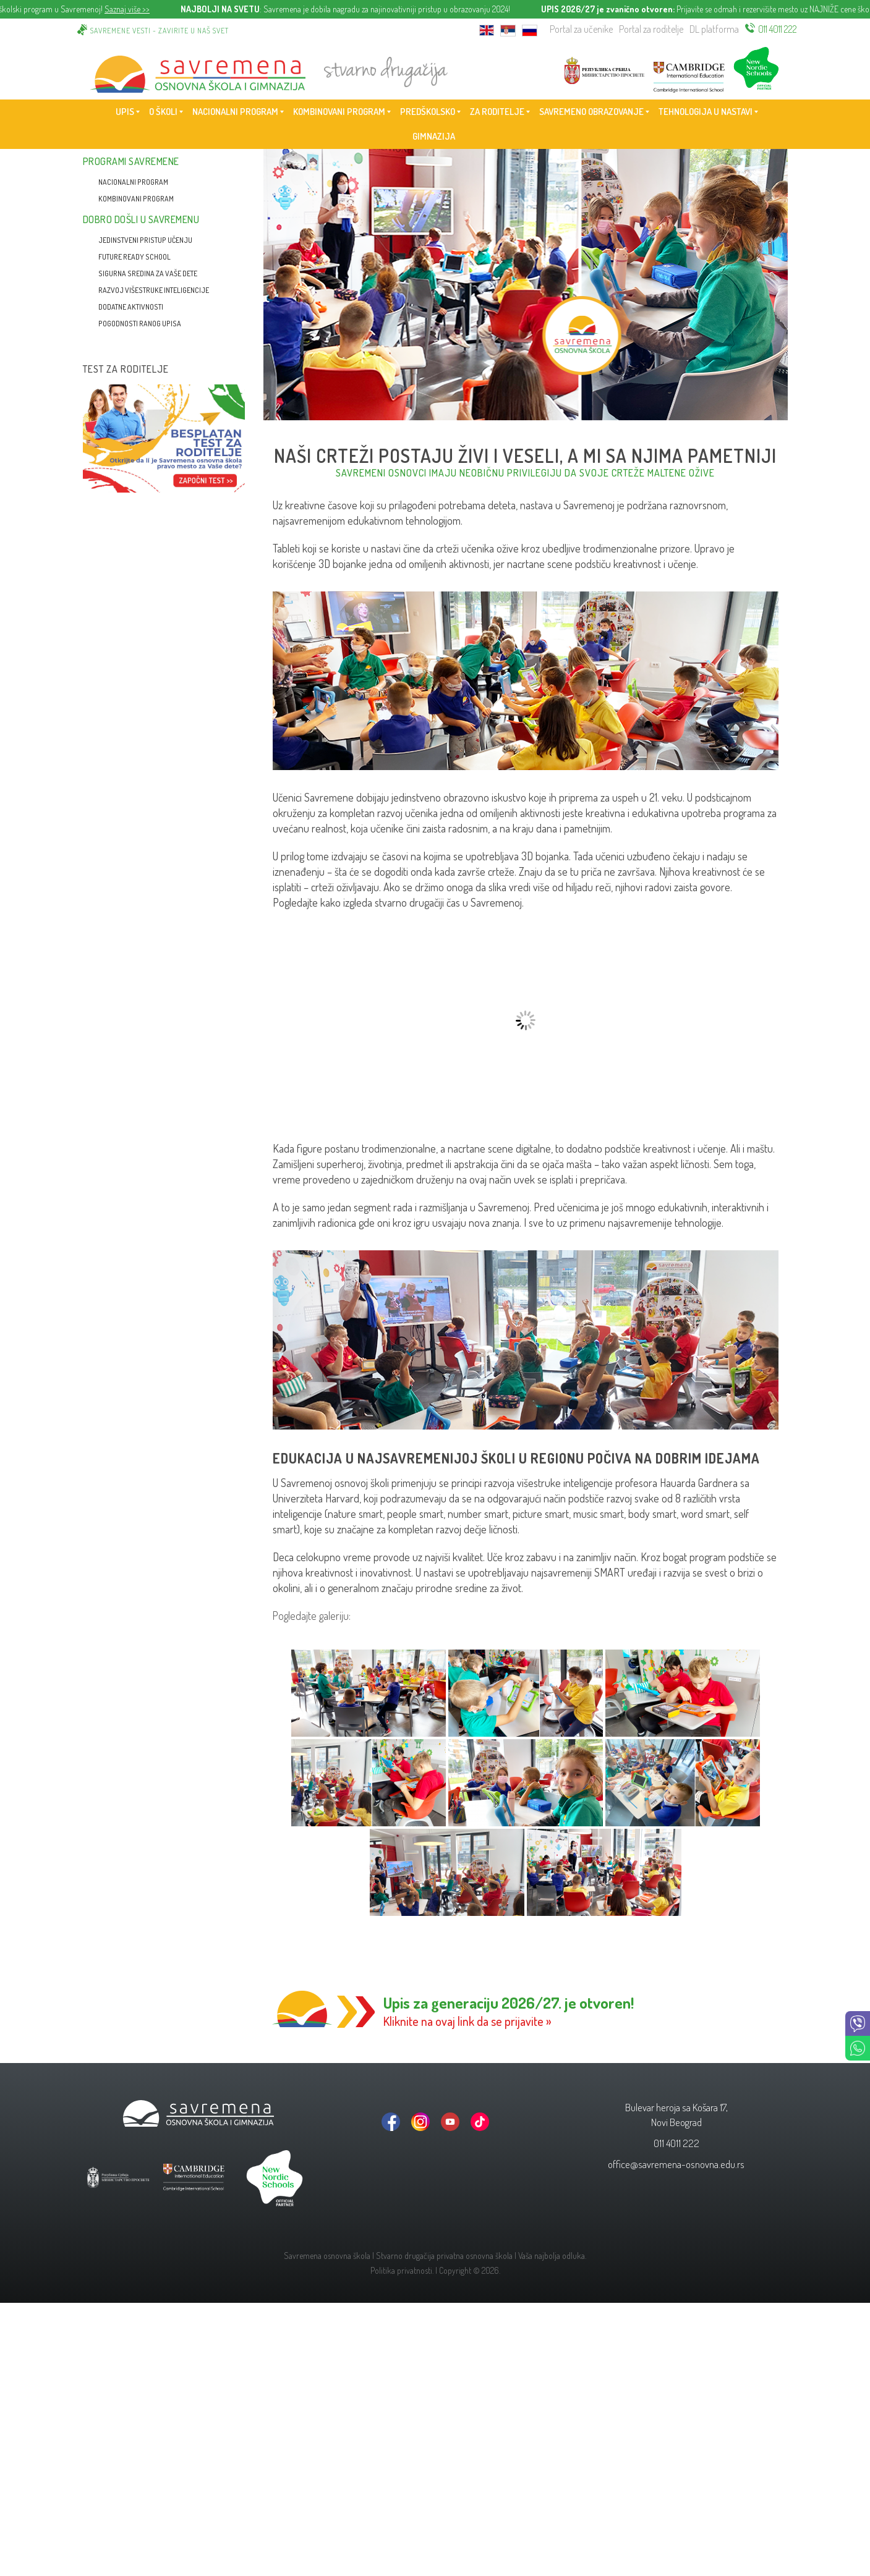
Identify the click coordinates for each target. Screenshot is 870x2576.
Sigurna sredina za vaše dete (147, 273)
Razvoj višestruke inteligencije (153, 290)
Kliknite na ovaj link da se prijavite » (467, 2021)
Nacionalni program (133, 182)
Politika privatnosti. (401, 2270)
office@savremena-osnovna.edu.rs (676, 2164)
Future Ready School (134, 256)
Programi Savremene (131, 161)
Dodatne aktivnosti (130, 306)
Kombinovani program (136, 198)
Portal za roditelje (651, 29)
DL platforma (714, 29)
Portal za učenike (581, 29)
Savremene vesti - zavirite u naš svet (159, 30)
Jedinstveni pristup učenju (145, 240)
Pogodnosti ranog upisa (139, 323)
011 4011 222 (777, 29)
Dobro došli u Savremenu (141, 219)
